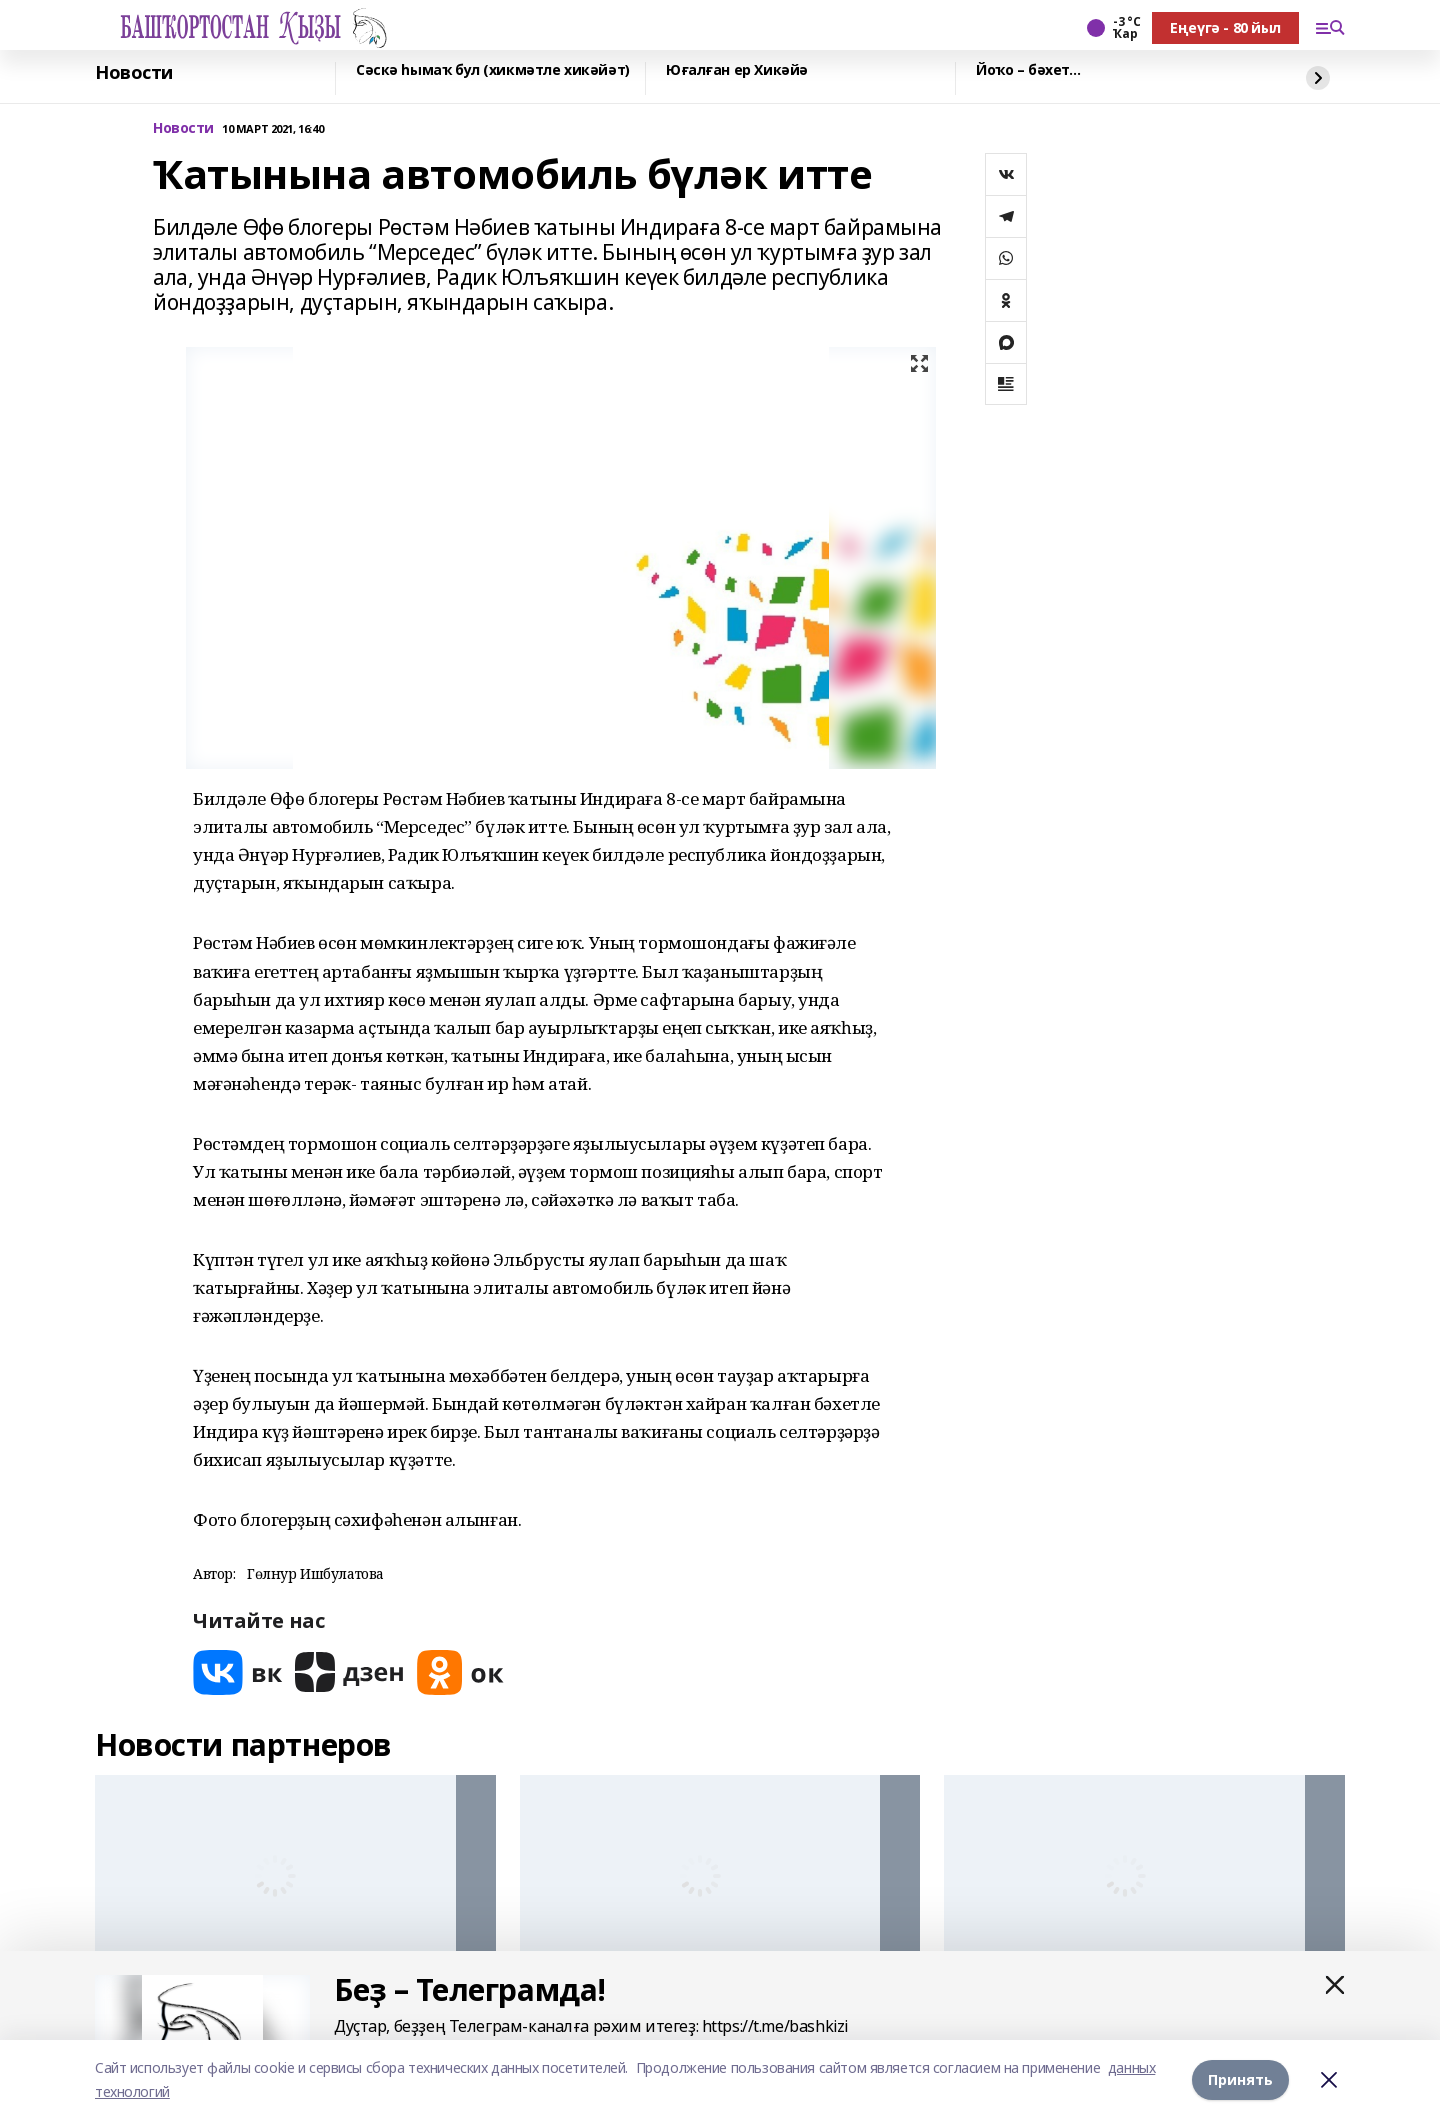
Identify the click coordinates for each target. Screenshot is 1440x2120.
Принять (1240, 2079)
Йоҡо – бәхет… (1028, 70)
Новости (134, 73)
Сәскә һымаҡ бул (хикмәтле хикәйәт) (493, 70)
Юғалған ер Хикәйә (737, 70)
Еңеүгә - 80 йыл (1225, 27)
